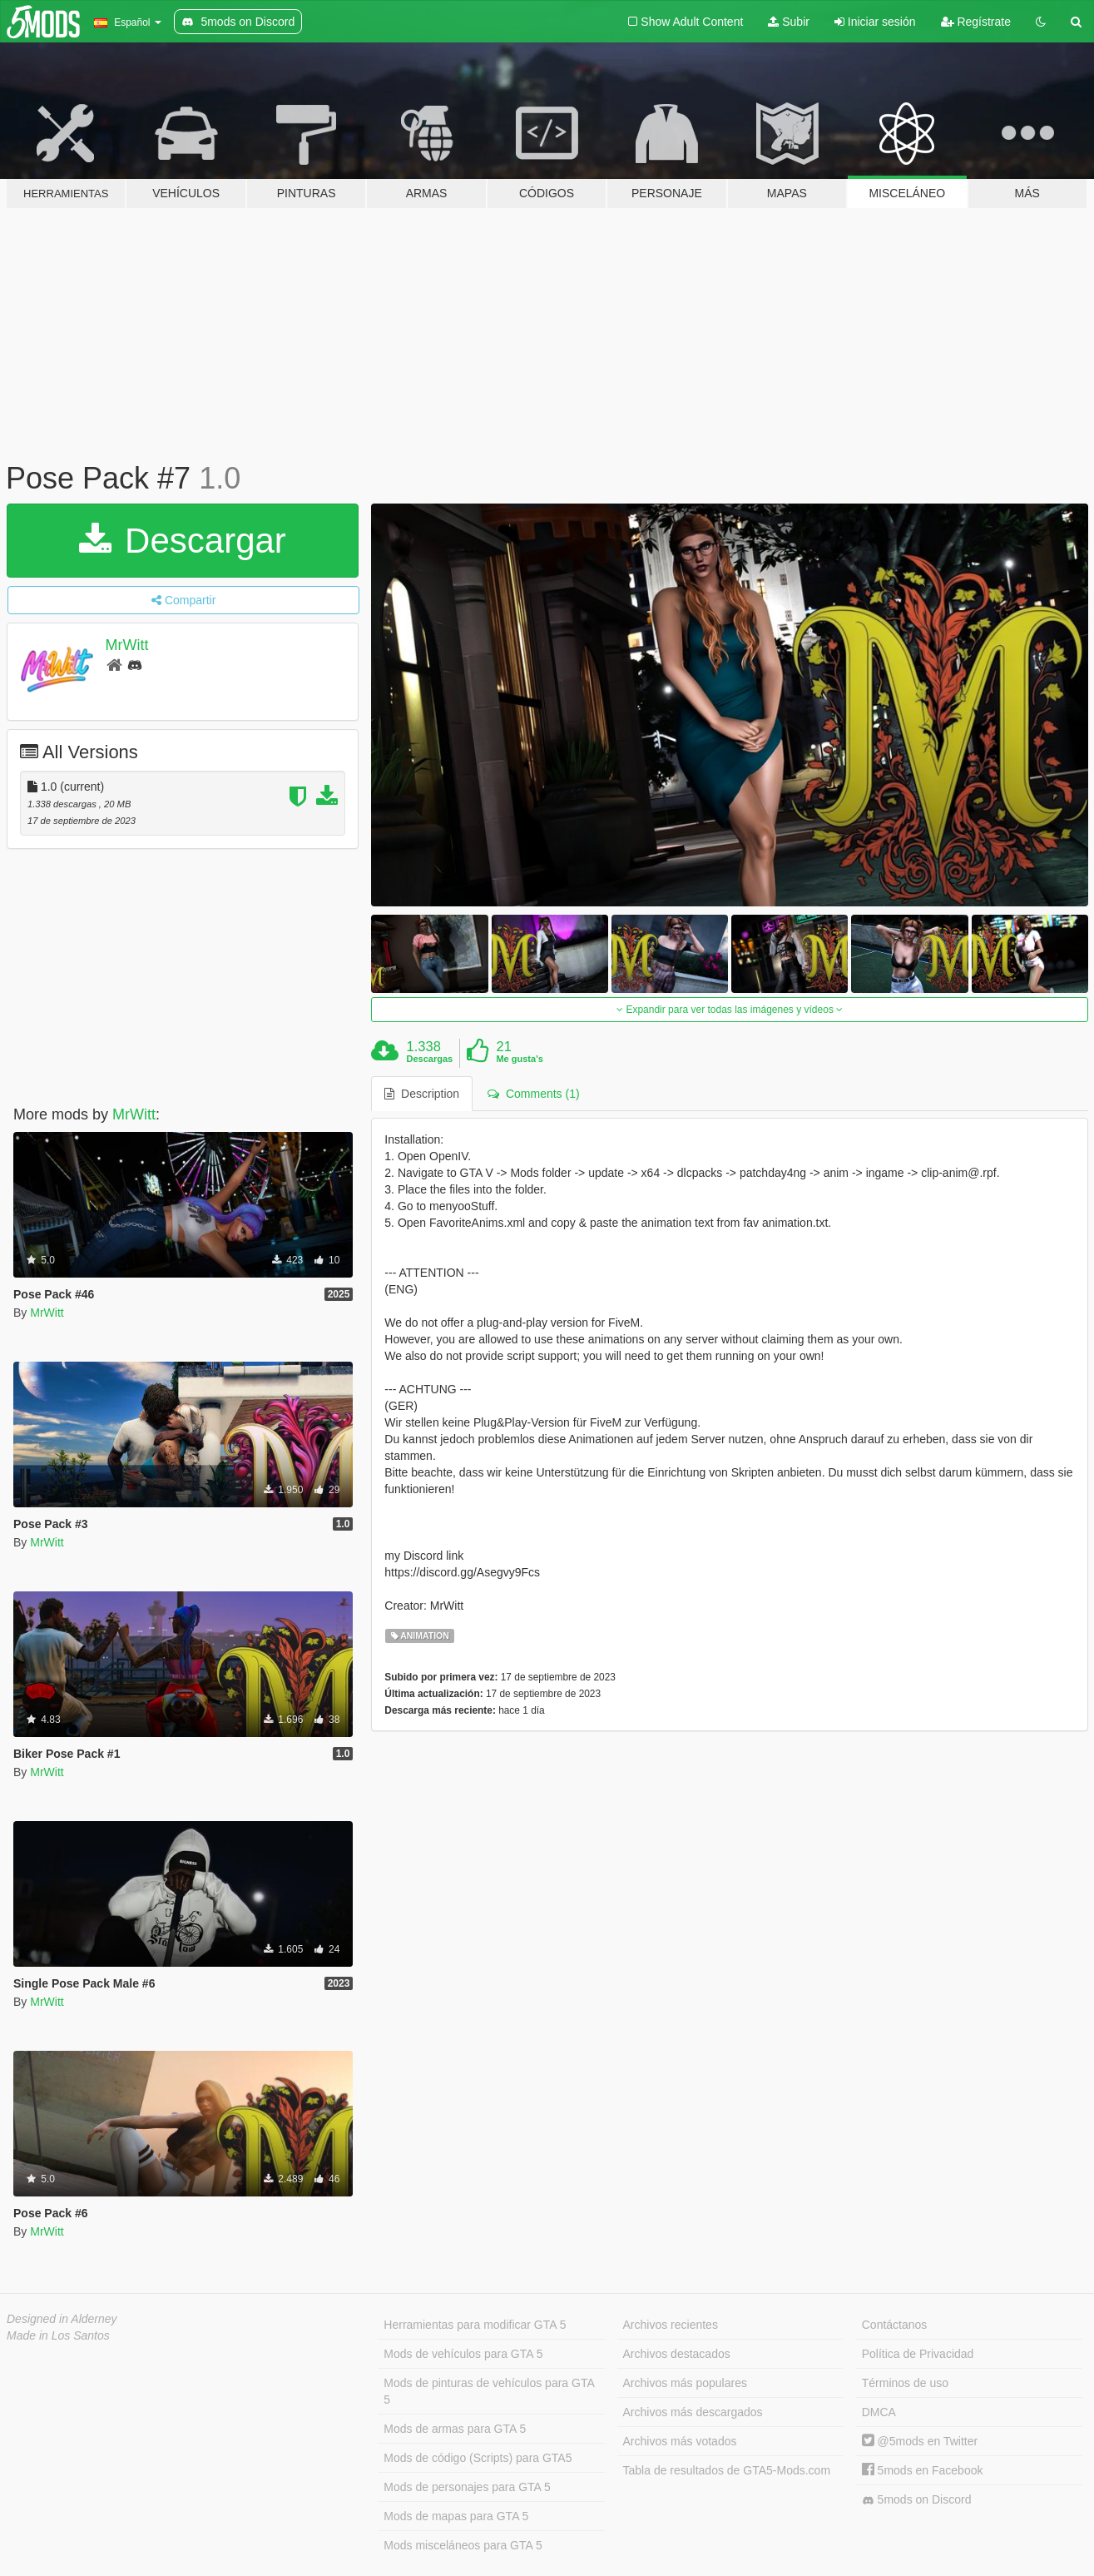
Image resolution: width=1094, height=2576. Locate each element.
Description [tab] (421, 1093)
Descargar (182, 540)
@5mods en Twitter (920, 2441)
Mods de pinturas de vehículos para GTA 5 (489, 2391)
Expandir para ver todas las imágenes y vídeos (729, 1009)
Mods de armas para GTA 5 (455, 2428)
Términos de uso (905, 2383)
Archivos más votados (680, 2441)
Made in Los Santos (58, 2335)
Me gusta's (519, 1059)
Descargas (430, 1059)
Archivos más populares (685, 2383)
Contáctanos (895, 2324)
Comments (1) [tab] (533, 1093)
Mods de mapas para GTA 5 (456, 2516)
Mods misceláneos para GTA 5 (463, 2545)
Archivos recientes (670, 2324)
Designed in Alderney (62, 2318)
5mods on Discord (917, 2500)
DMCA (879, 2412)
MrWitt (127, 645)
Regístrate (976, 21)
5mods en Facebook (922, 2470)
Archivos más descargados (693, 2412)
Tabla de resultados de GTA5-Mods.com (727, 2470)
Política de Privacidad (918, 2353)
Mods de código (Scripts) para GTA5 (478, 2457)
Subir (788, 21)
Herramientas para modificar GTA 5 (475, 2324)
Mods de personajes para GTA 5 (467, 2487)
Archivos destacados (676, 2353)
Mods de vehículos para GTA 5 (463, 2353)
